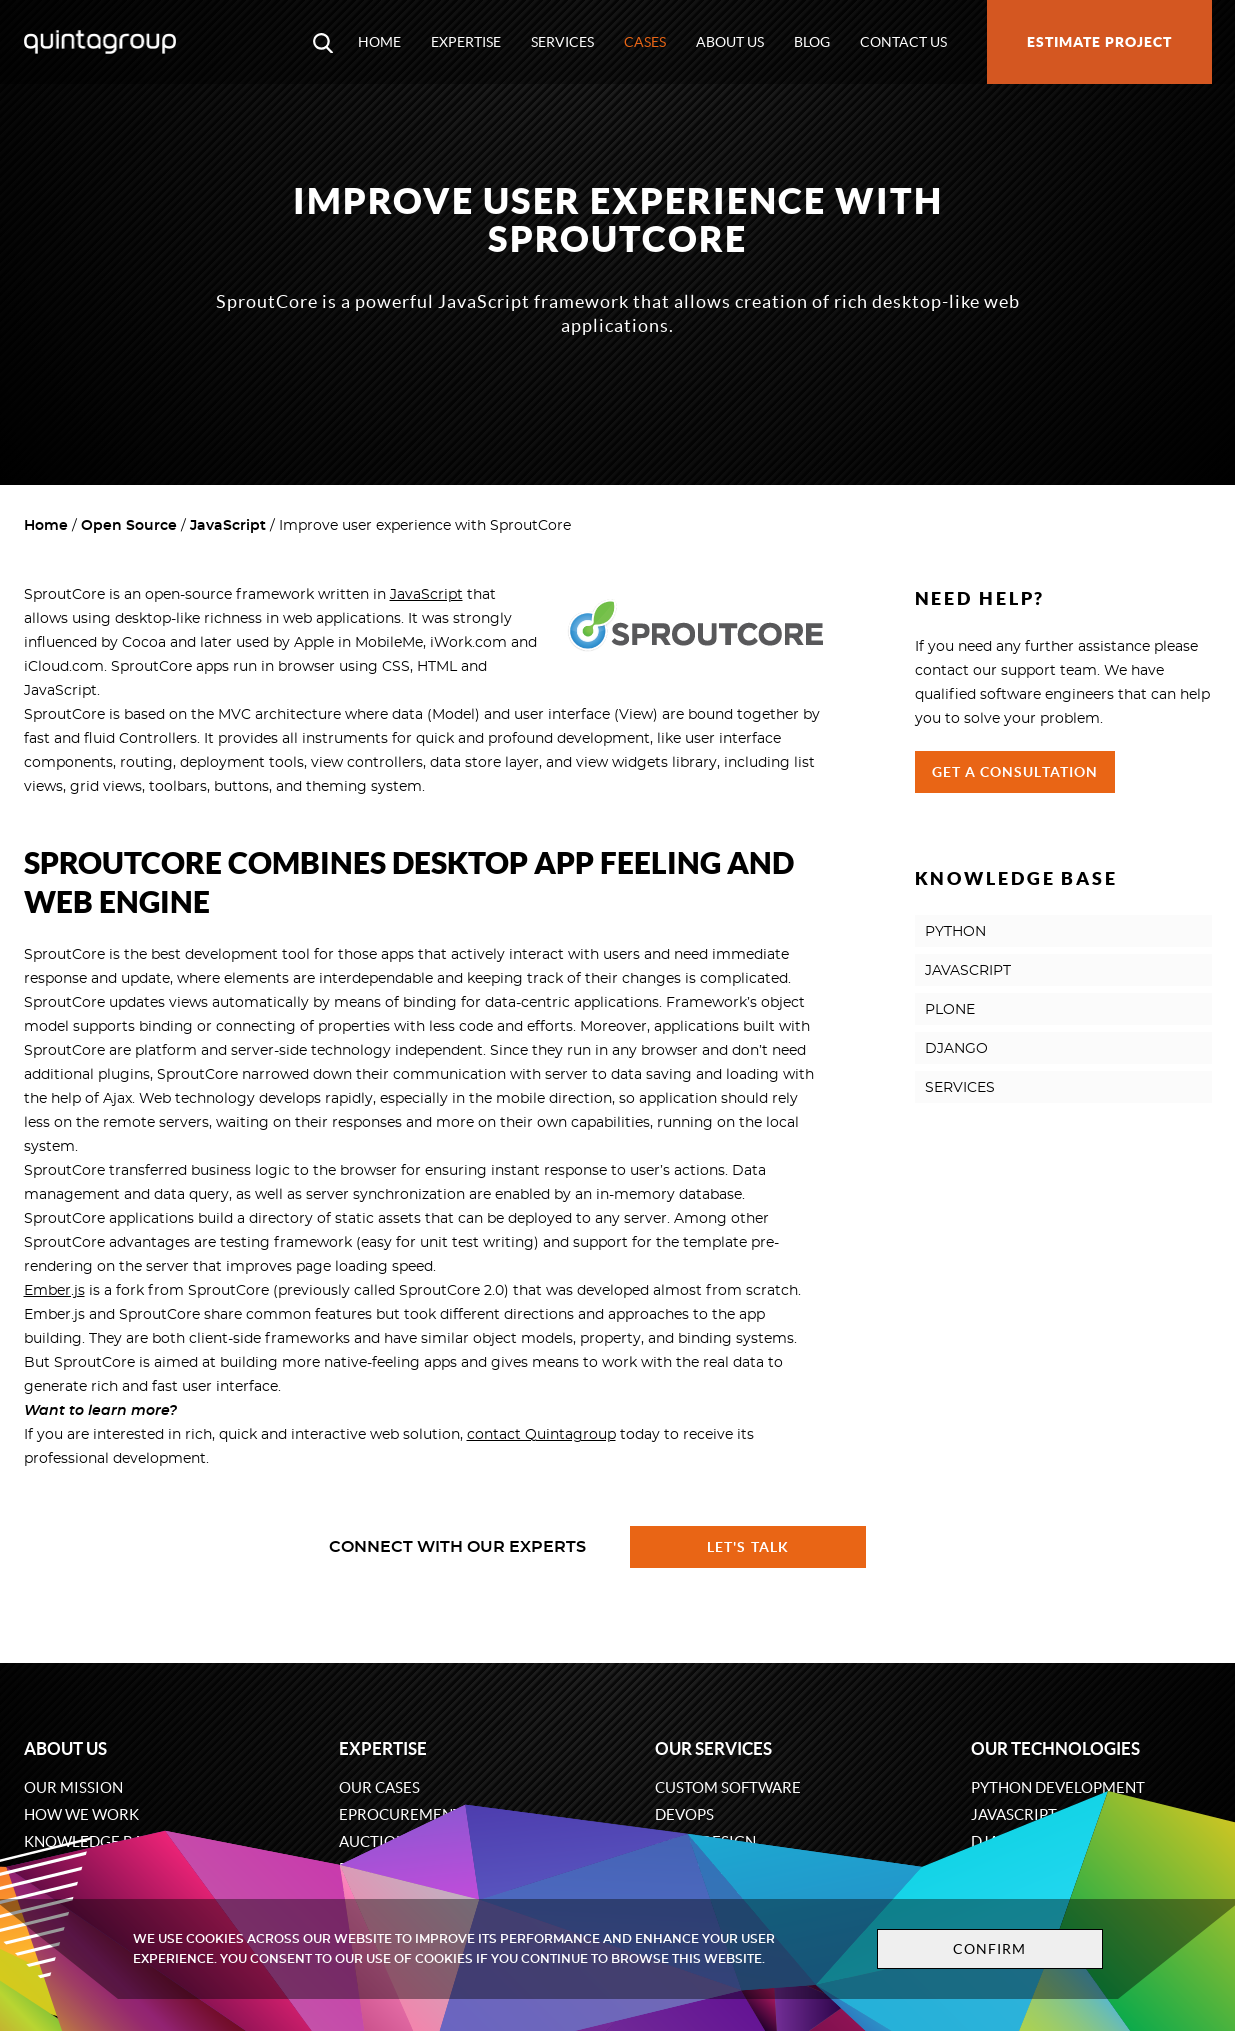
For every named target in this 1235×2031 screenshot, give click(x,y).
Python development (1058, 1787)
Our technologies (1055, 1748)
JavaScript (228, 526)
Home (379, 42)
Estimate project (1099, 42)
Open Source (129, 526)
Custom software (728, 1787)
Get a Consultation (1015, 772)
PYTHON (955, 932)
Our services (713, 1748)
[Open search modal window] (323, 42)
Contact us (903, 42)
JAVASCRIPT (968, 971)
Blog (812, 42)
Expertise (466, 42)
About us (730, 42)
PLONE (950, 1010)
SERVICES (960, 1088)
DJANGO (956, 1049)
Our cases (379, 1787)
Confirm (990, 1949)
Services (562, 42)
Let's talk (748, 1547)
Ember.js (54, 1291)
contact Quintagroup (541, 1435)
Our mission (73, 1787)
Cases (645, 42)
